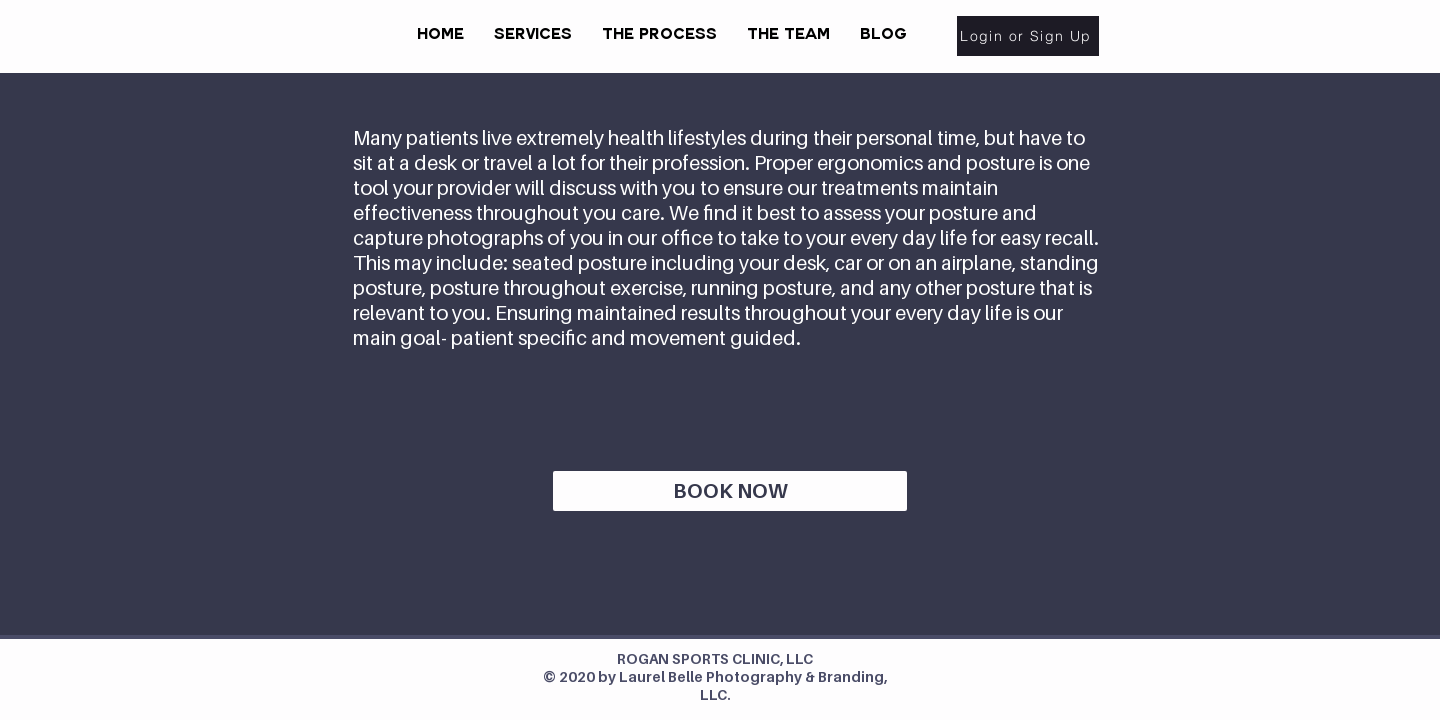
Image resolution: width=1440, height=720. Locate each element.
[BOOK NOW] (730, 491)
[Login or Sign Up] (1028, 36)
